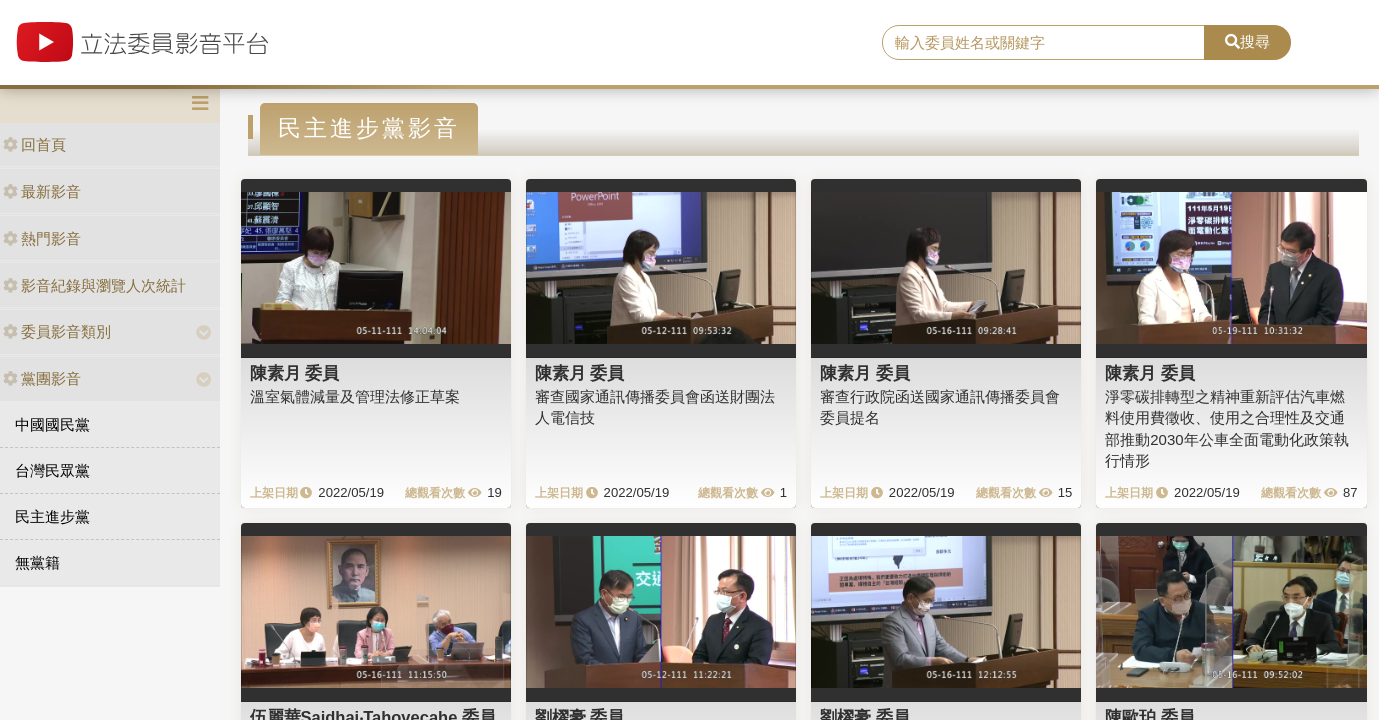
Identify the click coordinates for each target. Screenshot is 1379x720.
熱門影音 (42, 238)
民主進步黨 (52, 516)
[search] (1043, 43)
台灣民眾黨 (52, 470)
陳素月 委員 (295, 373)
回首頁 (34, 144)
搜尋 (1247, 41)
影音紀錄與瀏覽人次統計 (94, 285)
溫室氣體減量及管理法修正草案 (355, 396)
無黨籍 (37, 562)
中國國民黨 (52, 424)
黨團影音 (42, 378)
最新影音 (42, 191)
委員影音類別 (57, 331)
